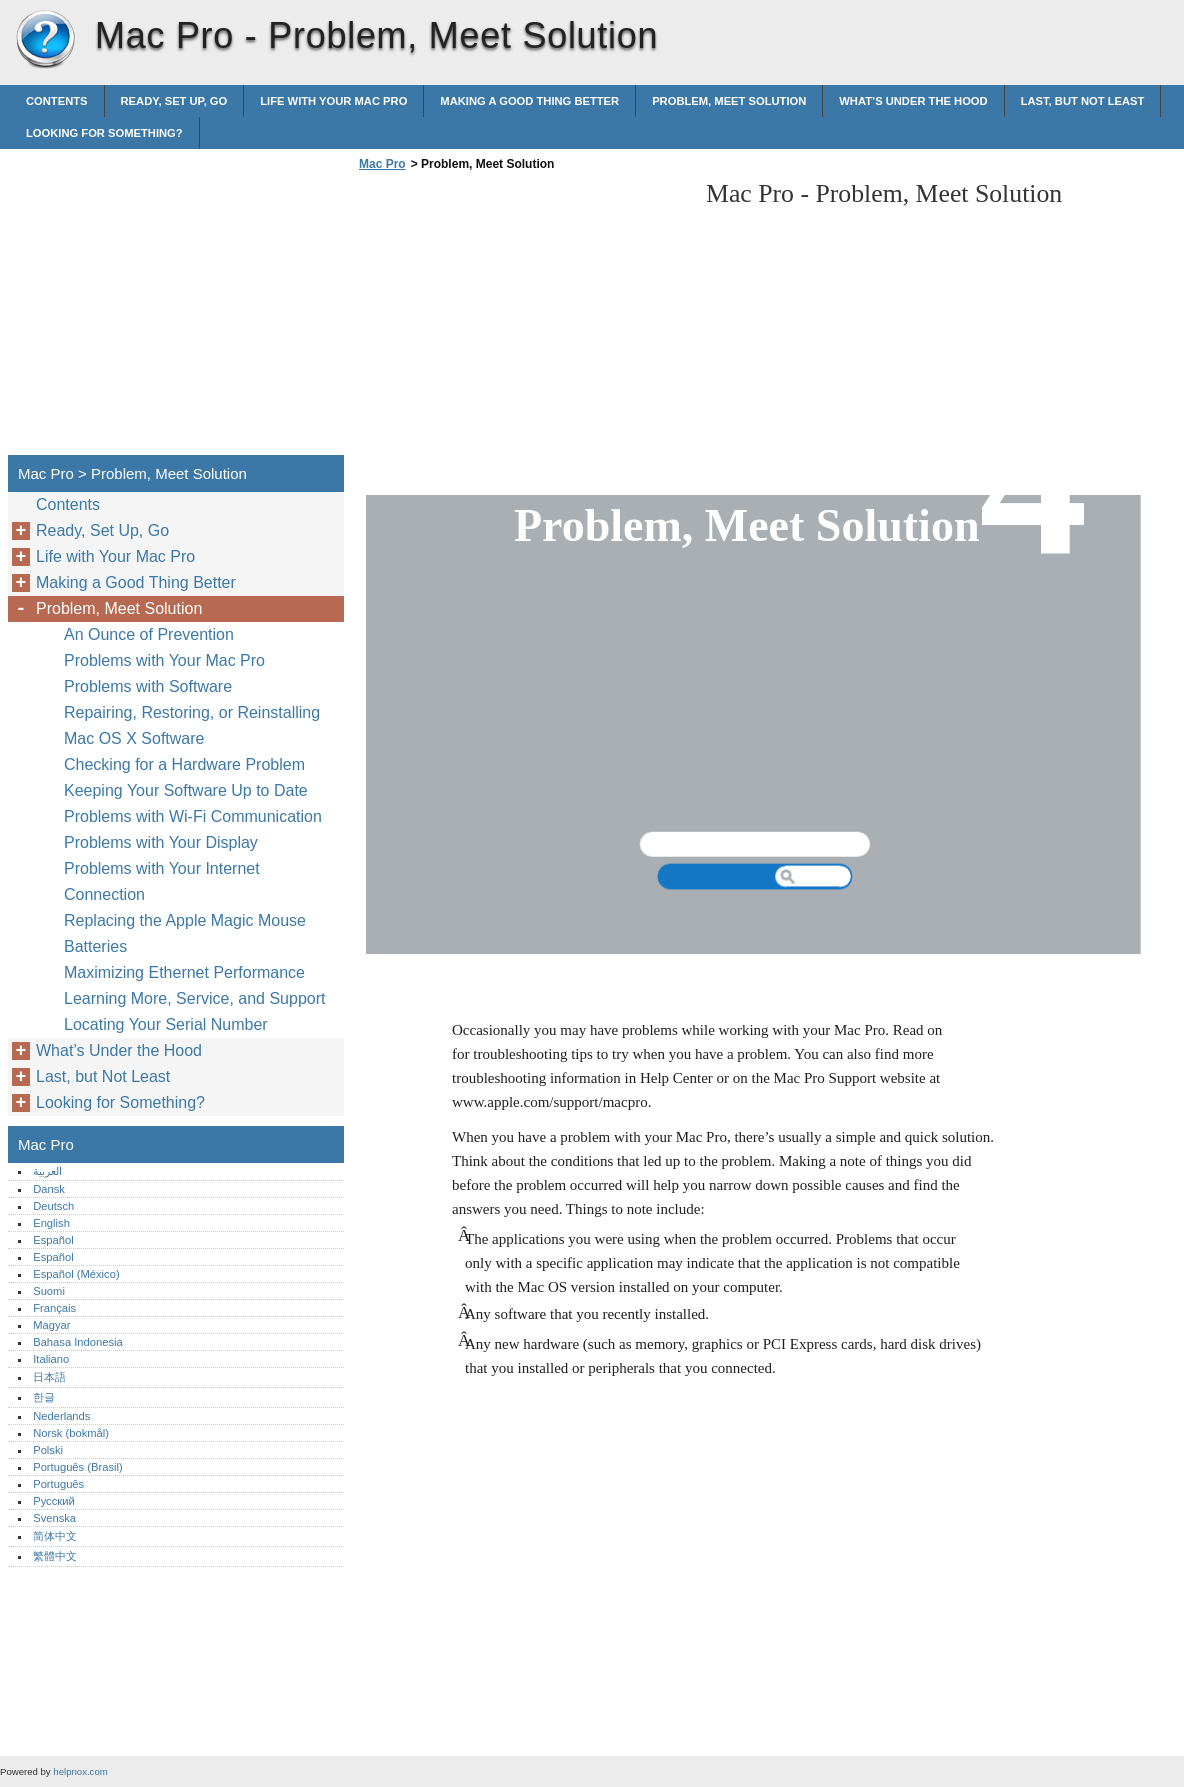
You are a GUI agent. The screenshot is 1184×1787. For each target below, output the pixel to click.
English (51, 1223)
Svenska (54, 1518)
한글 (44, 1397)
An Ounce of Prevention (149, 634)
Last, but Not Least (1083, 101)
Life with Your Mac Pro (333, 101)
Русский (54, 1501)
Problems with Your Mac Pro (164, 660)
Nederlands (61, 1416)
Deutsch (53, 1206)
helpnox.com (80, 1771)
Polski (48, 1450)
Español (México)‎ (76, 1274)
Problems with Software (148, 686)
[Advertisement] (522, 319)
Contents (57, 101)
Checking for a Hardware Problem (184, 764)
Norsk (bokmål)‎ (71, 1433)
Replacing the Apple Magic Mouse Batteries (185, 933)
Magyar (51, 1325)
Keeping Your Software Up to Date (186, 790)
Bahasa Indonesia (78, 1342)
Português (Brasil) (78, 1467)
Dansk (49, 1189)
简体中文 (55, 1536)
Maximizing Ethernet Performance (184, 972)
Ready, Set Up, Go (174, 101)
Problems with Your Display (161, 842)
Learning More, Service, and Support (194, 998)
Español (53, 1240)
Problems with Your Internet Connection (162, 881)
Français (54, 1308)
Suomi (49, 1291)
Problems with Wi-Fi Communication (193, 816)
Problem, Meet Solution (729, 101)
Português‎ (58, 1484)
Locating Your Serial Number (166, 1024)
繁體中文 (55, 1556)
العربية (47, 1171)
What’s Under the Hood (913, 101)
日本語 (49, 1377)
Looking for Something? (104, 133)
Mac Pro (45, 40)
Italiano (51, 1359)
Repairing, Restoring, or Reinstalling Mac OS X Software (192, 725)
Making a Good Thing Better (529, 101)
